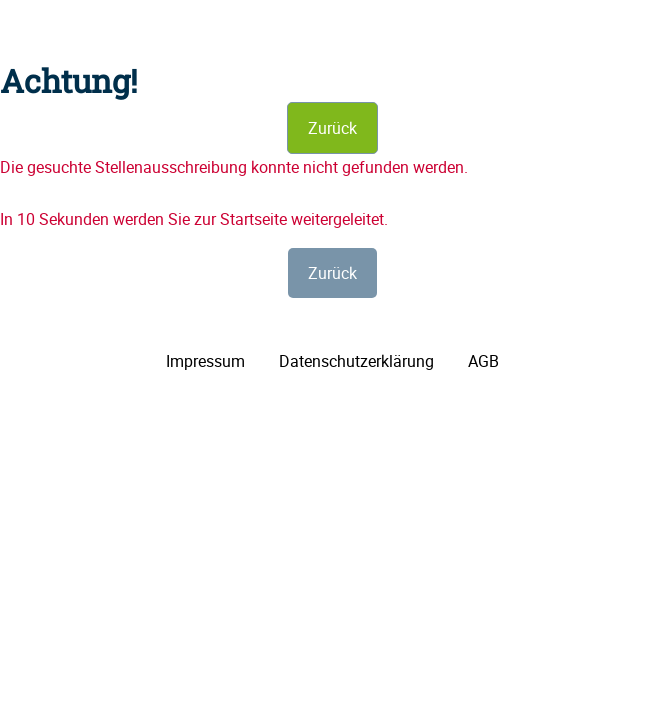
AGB (483, 361)
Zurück (332, 128)
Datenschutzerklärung (356, 361)
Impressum (205, 361)
